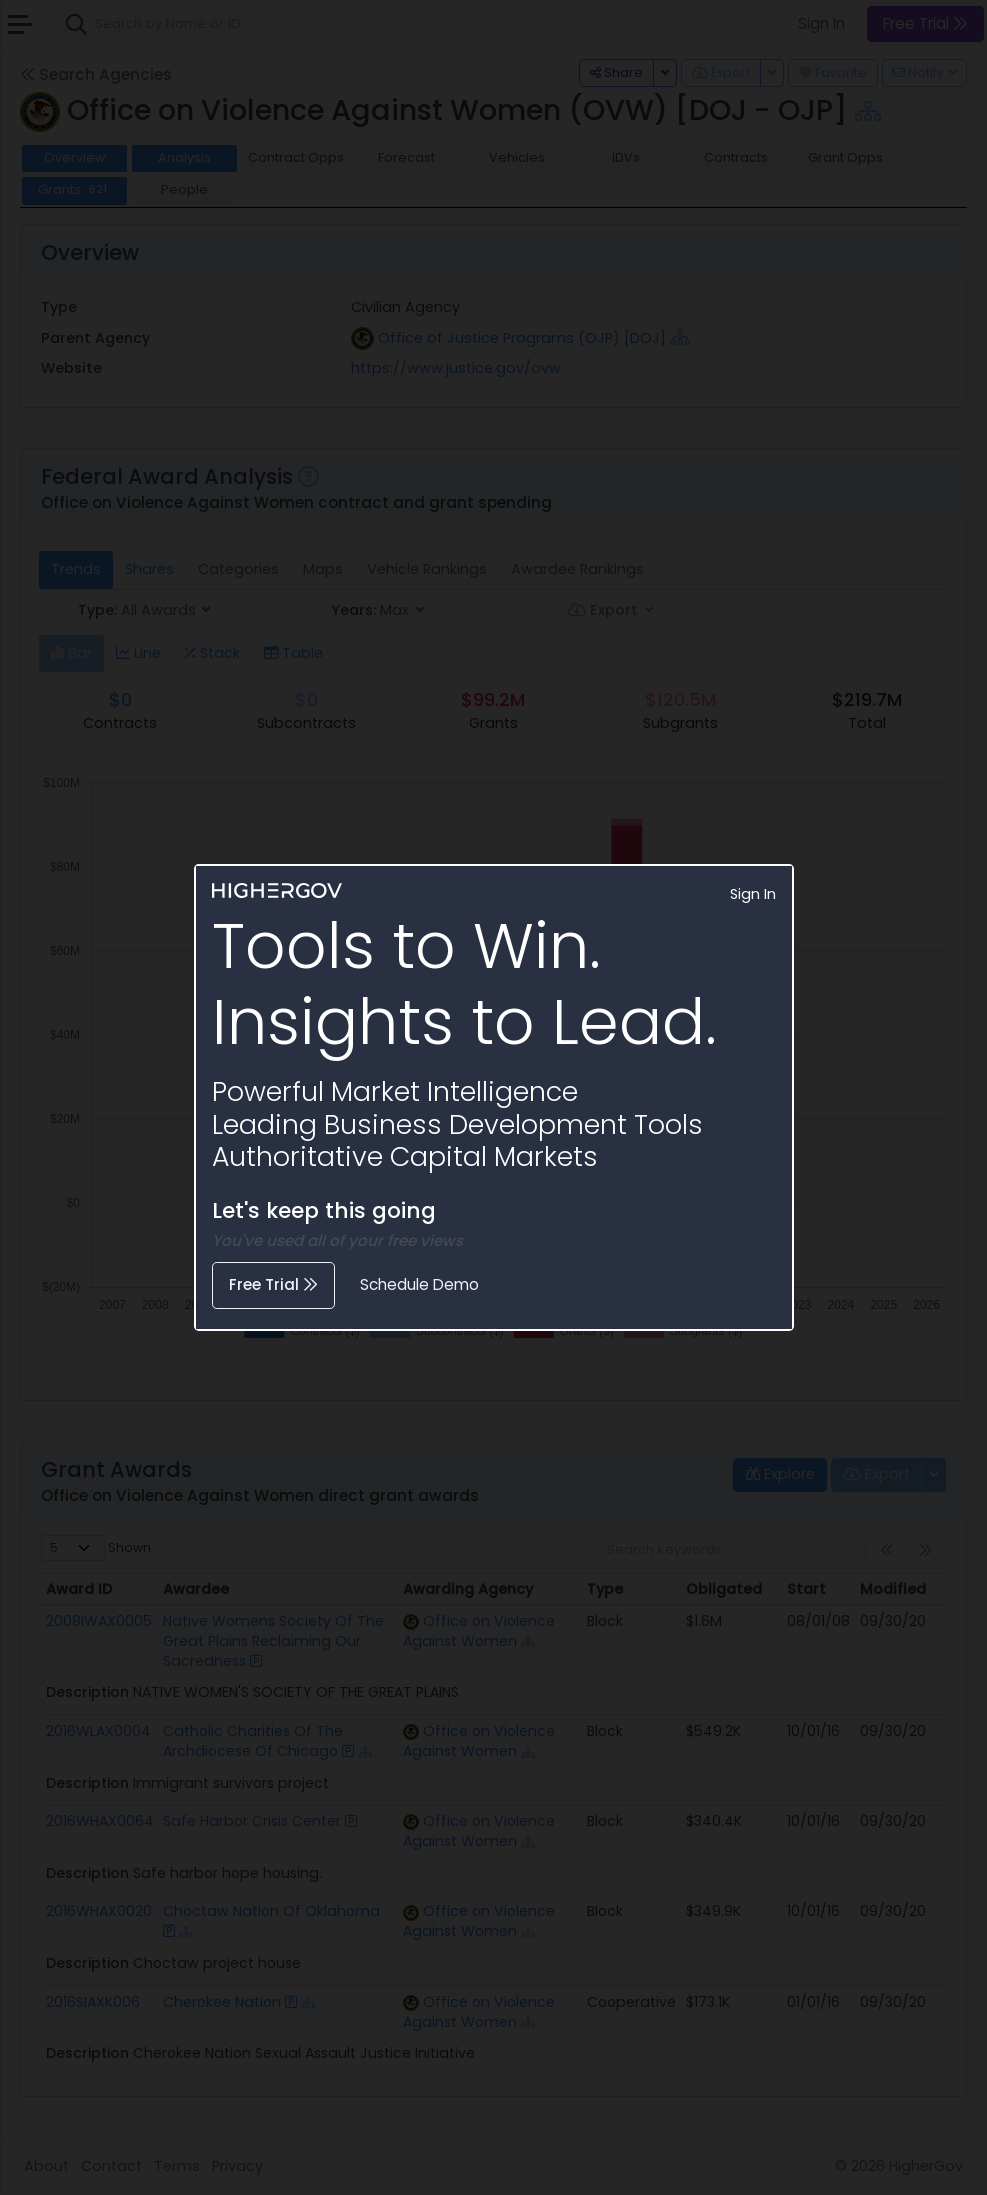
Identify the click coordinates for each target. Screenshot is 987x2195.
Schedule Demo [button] (419, 1284)
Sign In (753, 894)
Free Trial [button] (273, 1284)
